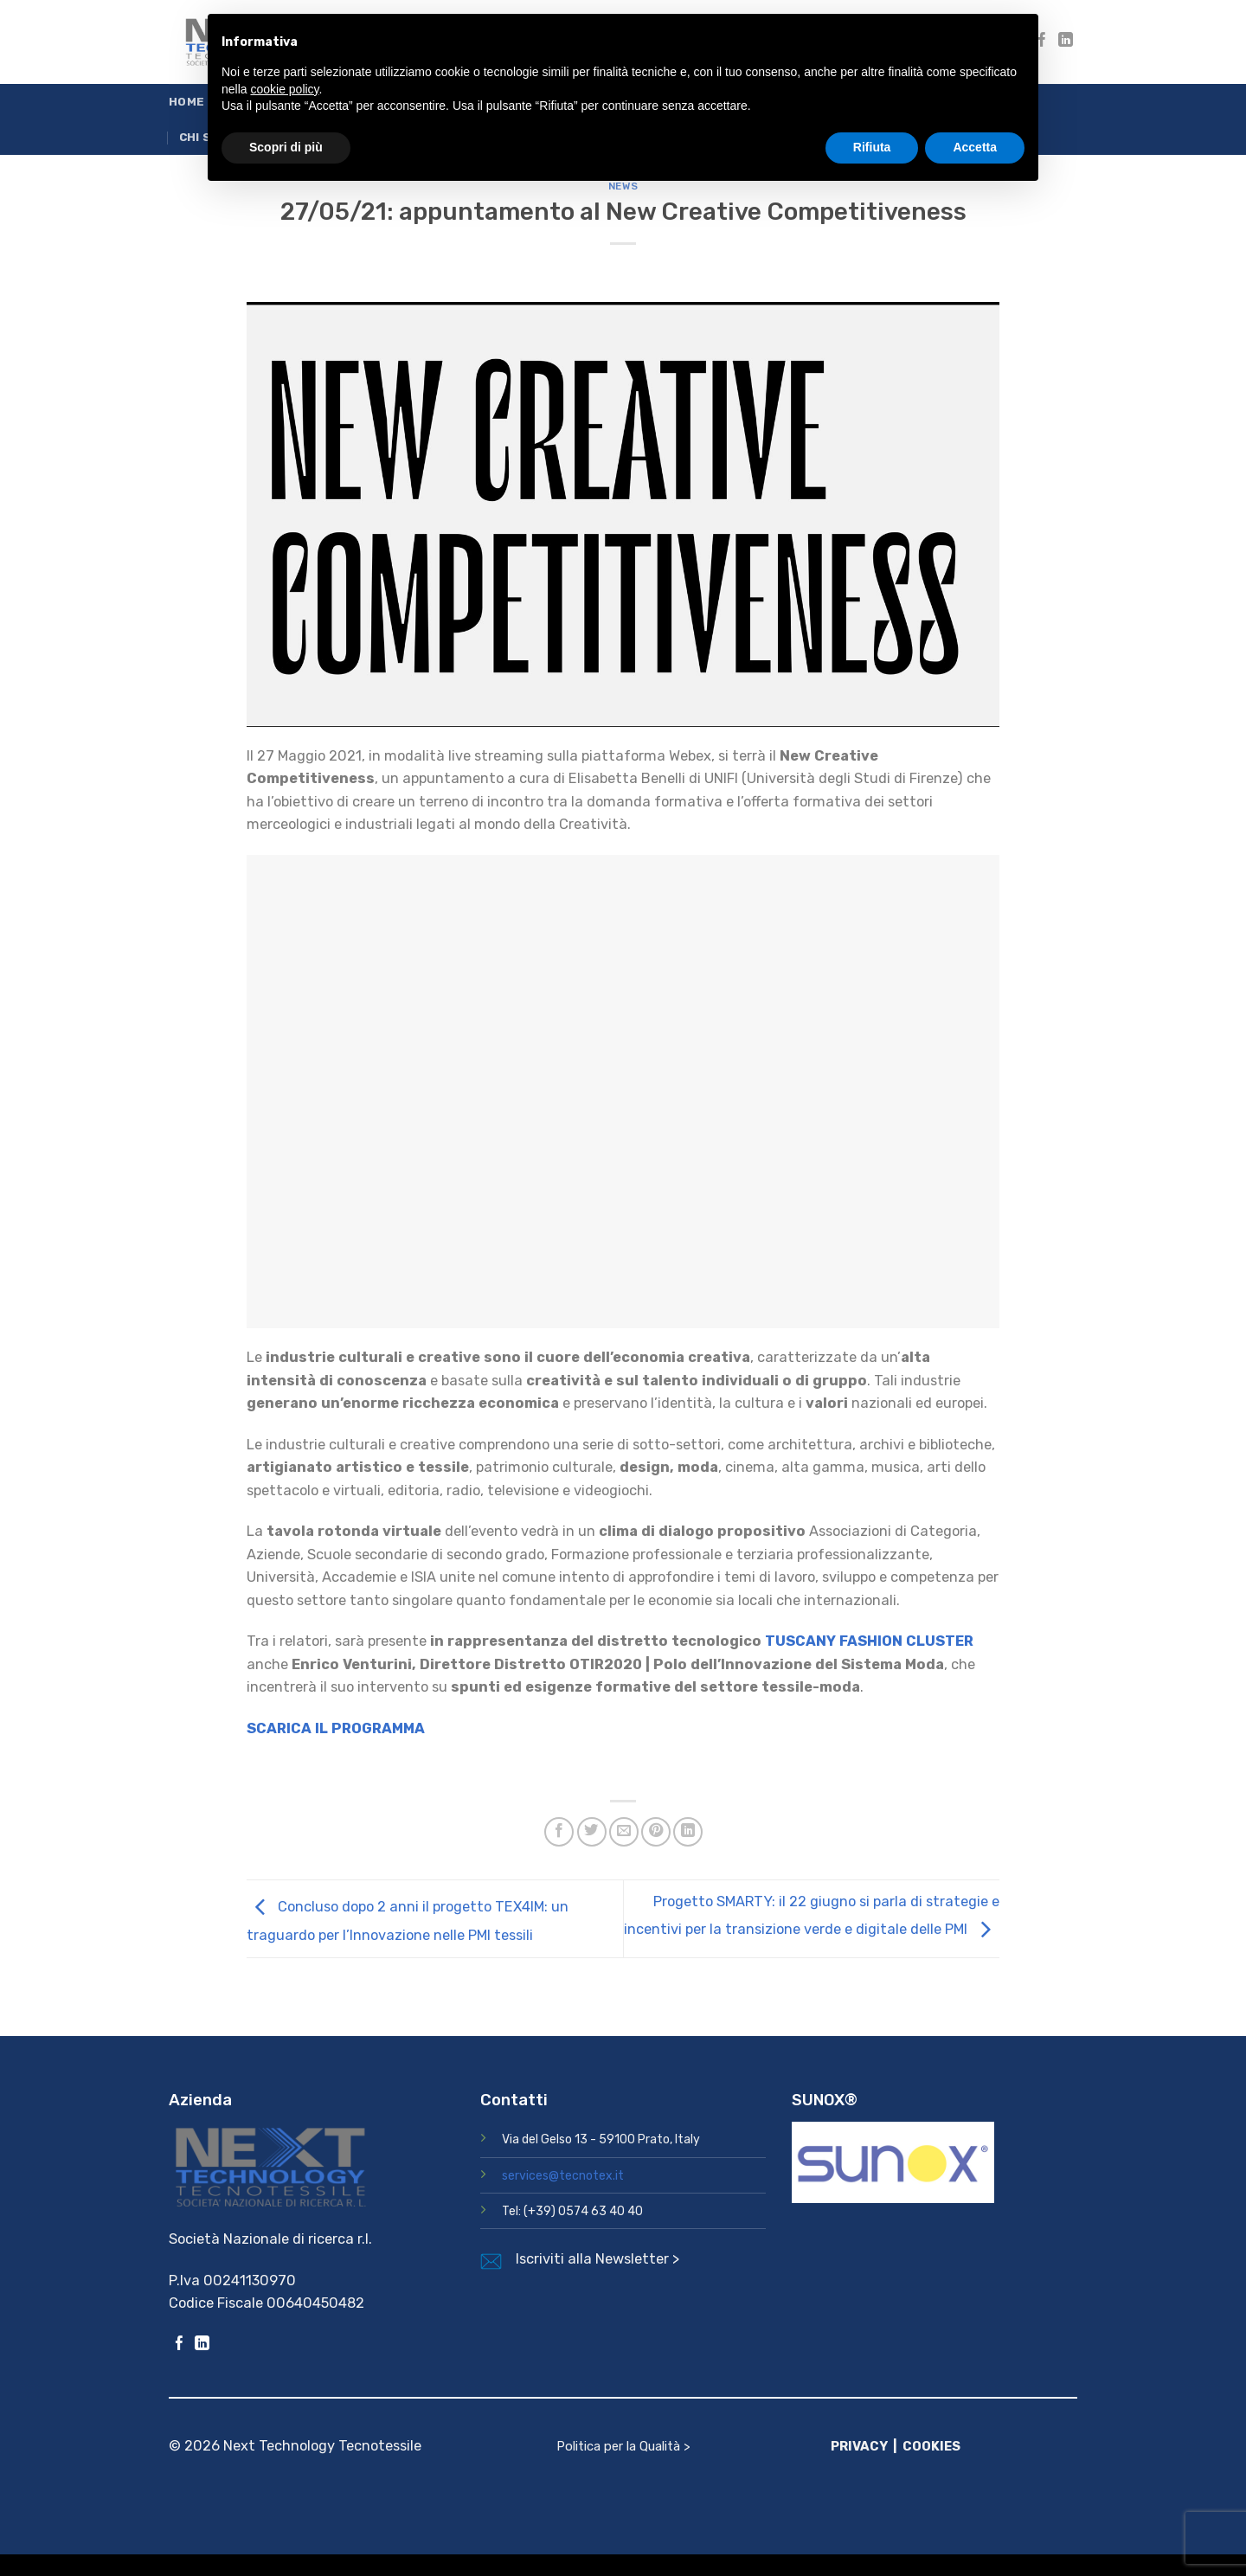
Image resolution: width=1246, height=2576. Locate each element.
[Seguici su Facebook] (179, 2344)
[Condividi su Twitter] (592, 1832)
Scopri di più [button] (286, 147)
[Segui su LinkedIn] (1065, 41)
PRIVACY (859, 2446)
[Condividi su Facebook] (559, 1832)
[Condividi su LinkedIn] (688, 1832)
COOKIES (931, 2446)
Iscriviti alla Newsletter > (597, 2259)
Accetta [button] (975, 147)
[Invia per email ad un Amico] (624, 1832)
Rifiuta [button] (872, 147)
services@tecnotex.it (563, 2175)
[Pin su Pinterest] (656, 1832)
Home (186, 101)
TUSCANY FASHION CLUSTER (869, 1641)
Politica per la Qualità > (623, 2446)
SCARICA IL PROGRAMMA (336, 1728)
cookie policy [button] (284, 89)
